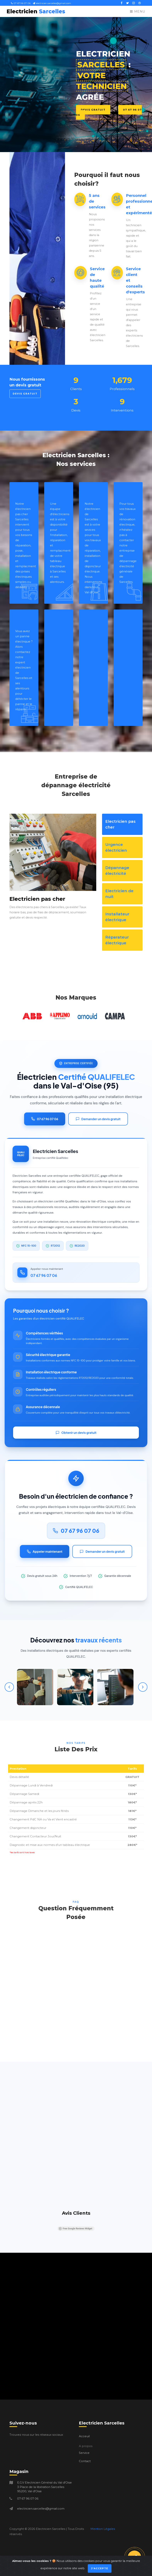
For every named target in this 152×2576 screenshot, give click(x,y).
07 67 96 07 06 (20, 3)
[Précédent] (9, 1687)
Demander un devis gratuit (98, 1119)
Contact (85, 2461)
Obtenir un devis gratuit (76, 1433)
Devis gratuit (25, 393)
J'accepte (99, 2568)
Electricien (36, 11)
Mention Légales (102, 2529)
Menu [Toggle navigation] (137, 11)
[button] (9, 2222)
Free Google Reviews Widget (75, 2228)
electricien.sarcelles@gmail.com (52, 3)
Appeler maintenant (44, 1551)
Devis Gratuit (93, 109)
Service (84, 2453)
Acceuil (84, 2436)
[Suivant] (142, 1687)
